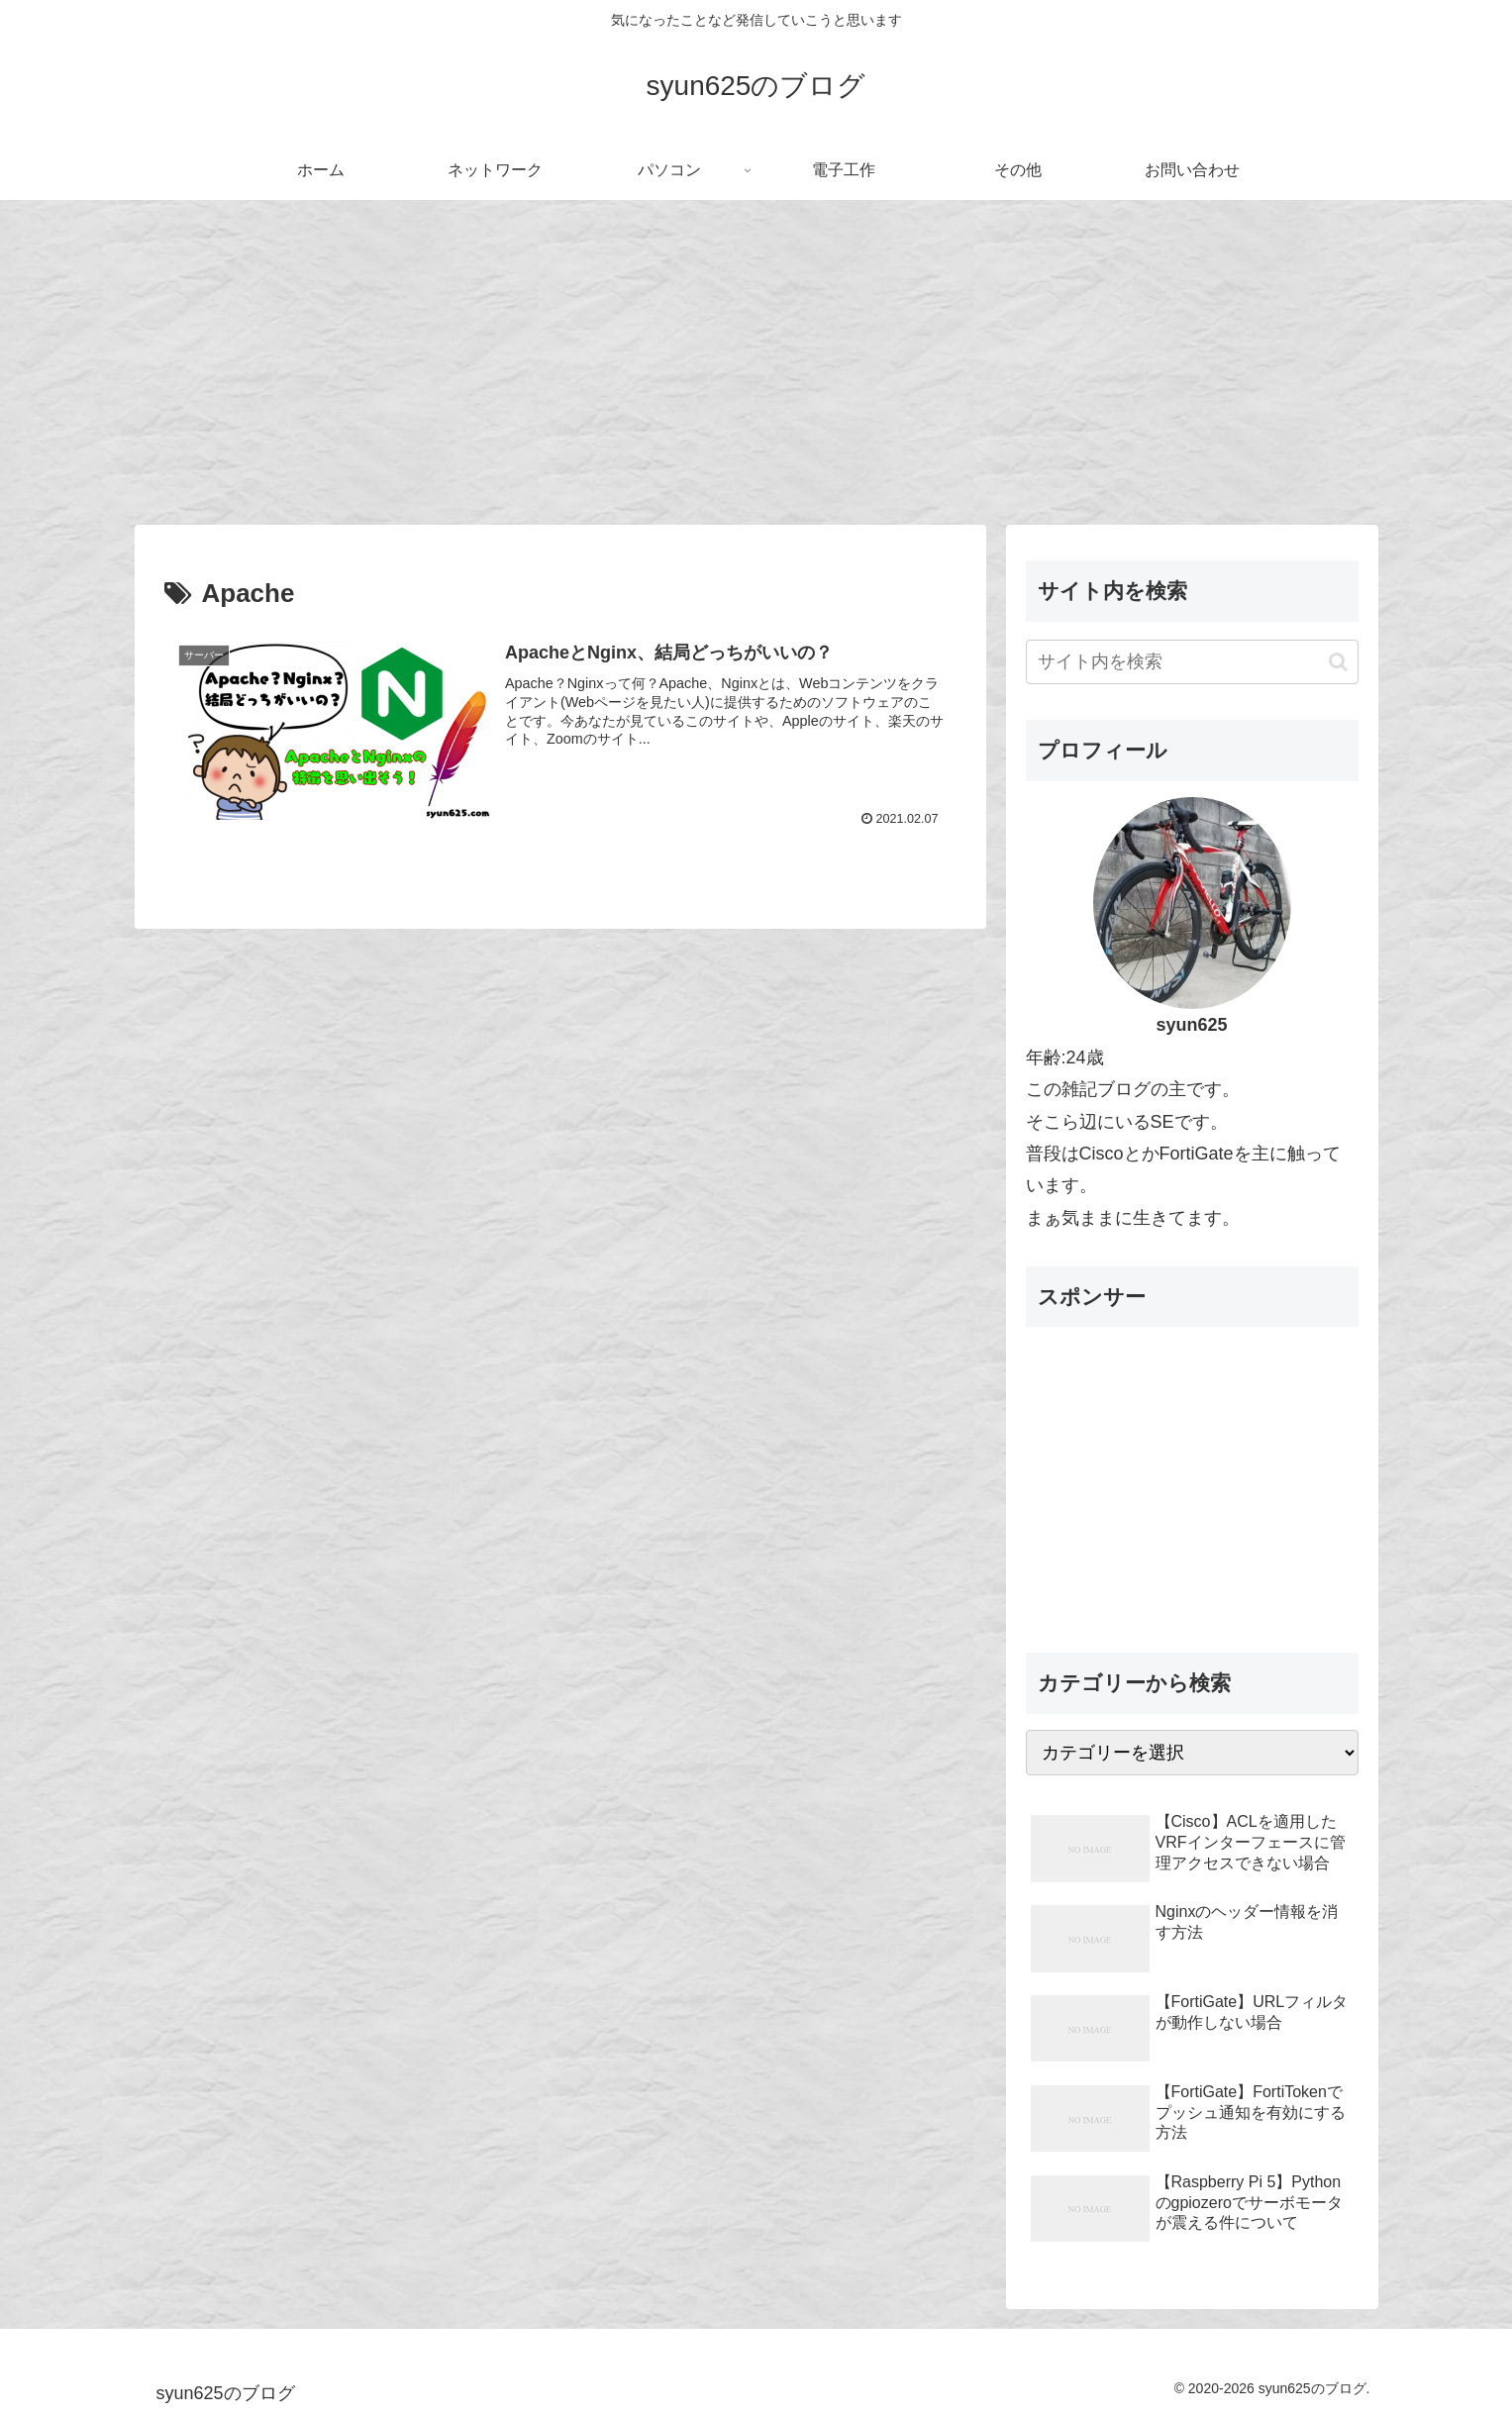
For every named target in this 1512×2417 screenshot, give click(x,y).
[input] (1192, 662)
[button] (1338, 662)
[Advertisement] (756, 362)
